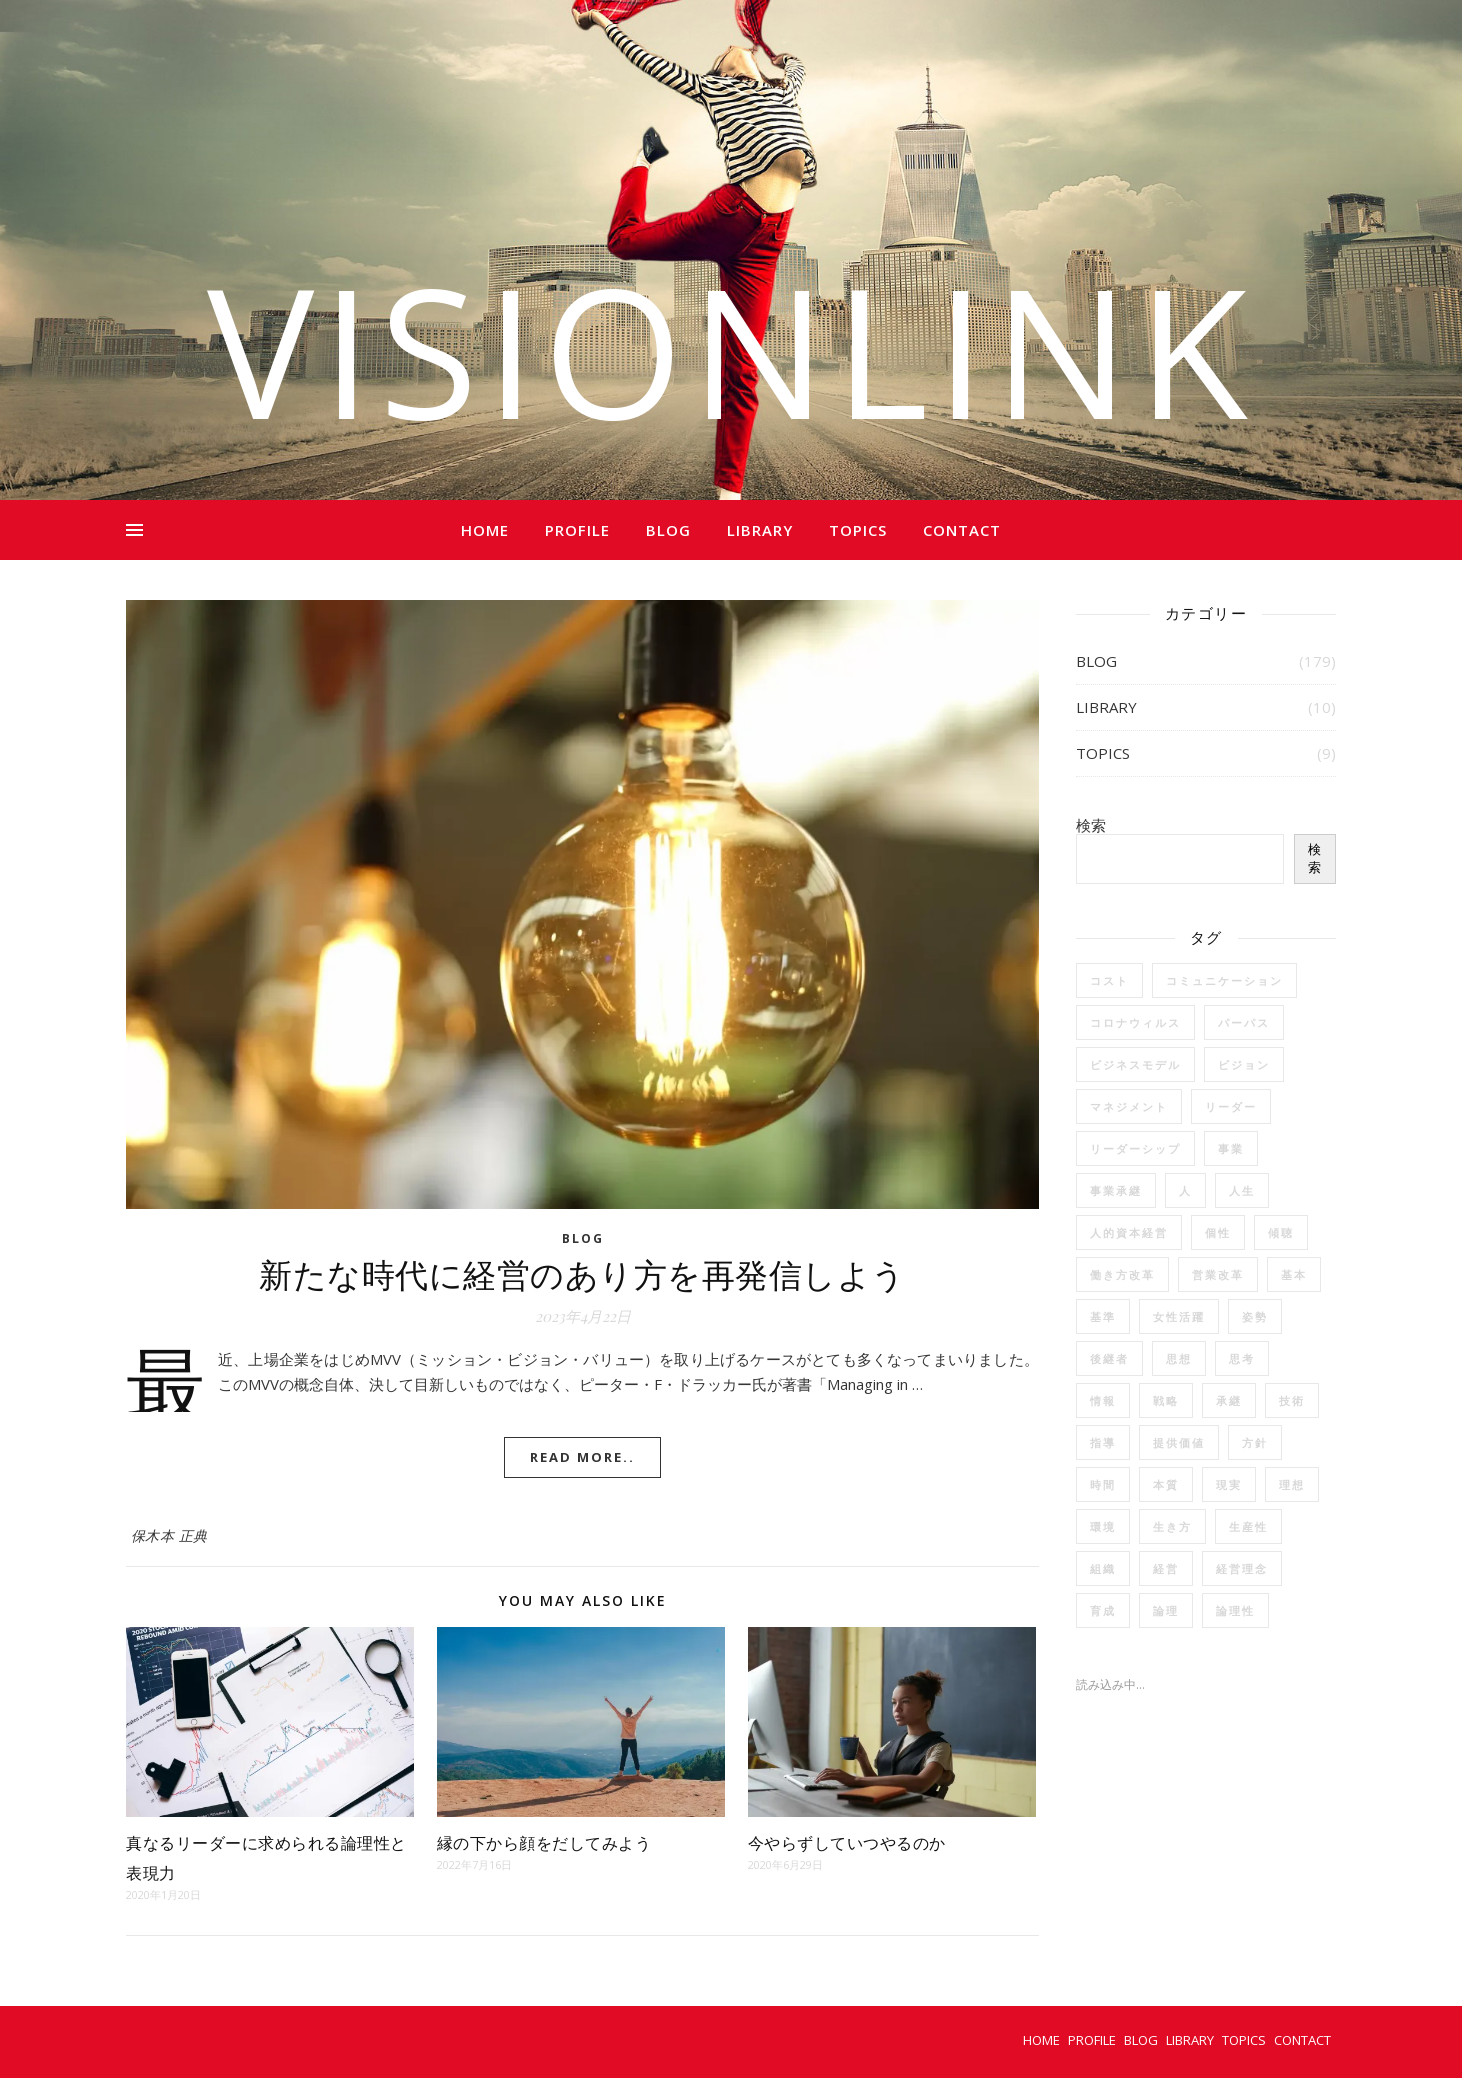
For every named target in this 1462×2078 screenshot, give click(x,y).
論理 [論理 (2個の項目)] (1166, 1610)
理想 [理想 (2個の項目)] (1292, 1484)
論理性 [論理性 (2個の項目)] (1235, 1610)
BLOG (668, 530)
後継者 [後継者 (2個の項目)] (1109, 1358)
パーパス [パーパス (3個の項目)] (1244, 1022)
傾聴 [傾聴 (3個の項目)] (1281, 1232)
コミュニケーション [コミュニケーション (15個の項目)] (1224, 980)
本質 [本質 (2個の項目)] (1166, 1484)
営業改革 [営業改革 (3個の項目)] (1218, 1274)
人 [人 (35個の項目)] (1185, 1190)
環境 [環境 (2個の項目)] (1103, 1526)
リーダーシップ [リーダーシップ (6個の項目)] (1135, 1148)
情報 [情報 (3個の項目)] (1103, 1400)
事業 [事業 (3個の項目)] (1231, 1148)
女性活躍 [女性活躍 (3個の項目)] (1179, 1316)
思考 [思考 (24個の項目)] (1242, 1358)
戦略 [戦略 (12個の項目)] (1166, 1400)
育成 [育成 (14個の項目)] (1103, 1610)
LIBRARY (760, 530)
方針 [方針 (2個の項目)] (1255, 1442)
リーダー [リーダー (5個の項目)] (1231, 1106)
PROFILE (577, 530)
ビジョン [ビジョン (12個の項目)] (1244, 1064)
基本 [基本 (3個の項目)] (1294, 1274)
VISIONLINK (731, 350)
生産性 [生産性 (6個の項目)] (1248, 1526)
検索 (1091, 825)
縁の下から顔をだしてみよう (546, 1842)
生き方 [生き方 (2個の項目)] (1172, 1526)
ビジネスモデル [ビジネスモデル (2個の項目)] (1135, 1064)
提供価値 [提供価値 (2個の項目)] (1179, 1442)
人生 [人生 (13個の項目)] (1242, 1190)
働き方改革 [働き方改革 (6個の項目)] (1122, 1274)
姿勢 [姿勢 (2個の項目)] (1255, 1316)
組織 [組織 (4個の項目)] (1103, 1568)
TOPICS (858, 530)
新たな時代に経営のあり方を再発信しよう (582, 1273)
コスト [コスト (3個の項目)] (1109, 980)
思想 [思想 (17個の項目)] (1179, 1358)
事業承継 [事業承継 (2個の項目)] (1116, 1190)
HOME (485, 530)
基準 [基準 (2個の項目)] (1103, 1316)
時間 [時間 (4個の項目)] (1103, 1484)
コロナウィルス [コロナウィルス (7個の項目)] (1135, 1022)
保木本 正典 (169, 1535)
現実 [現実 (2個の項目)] (1229, 1484)
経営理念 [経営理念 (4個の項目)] (1242, 1568)
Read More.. (582, 1457)
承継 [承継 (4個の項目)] (1229, 1400)
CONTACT (962, 530)
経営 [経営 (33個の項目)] (1166, 1568)
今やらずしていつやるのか (847, 1842)
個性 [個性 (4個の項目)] (1218, 1232)
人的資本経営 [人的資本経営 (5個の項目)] (1129, 1232)
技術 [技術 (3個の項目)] (1292, 1400)
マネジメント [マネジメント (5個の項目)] (1129, 1106)
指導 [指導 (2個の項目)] (1103, 1442)
